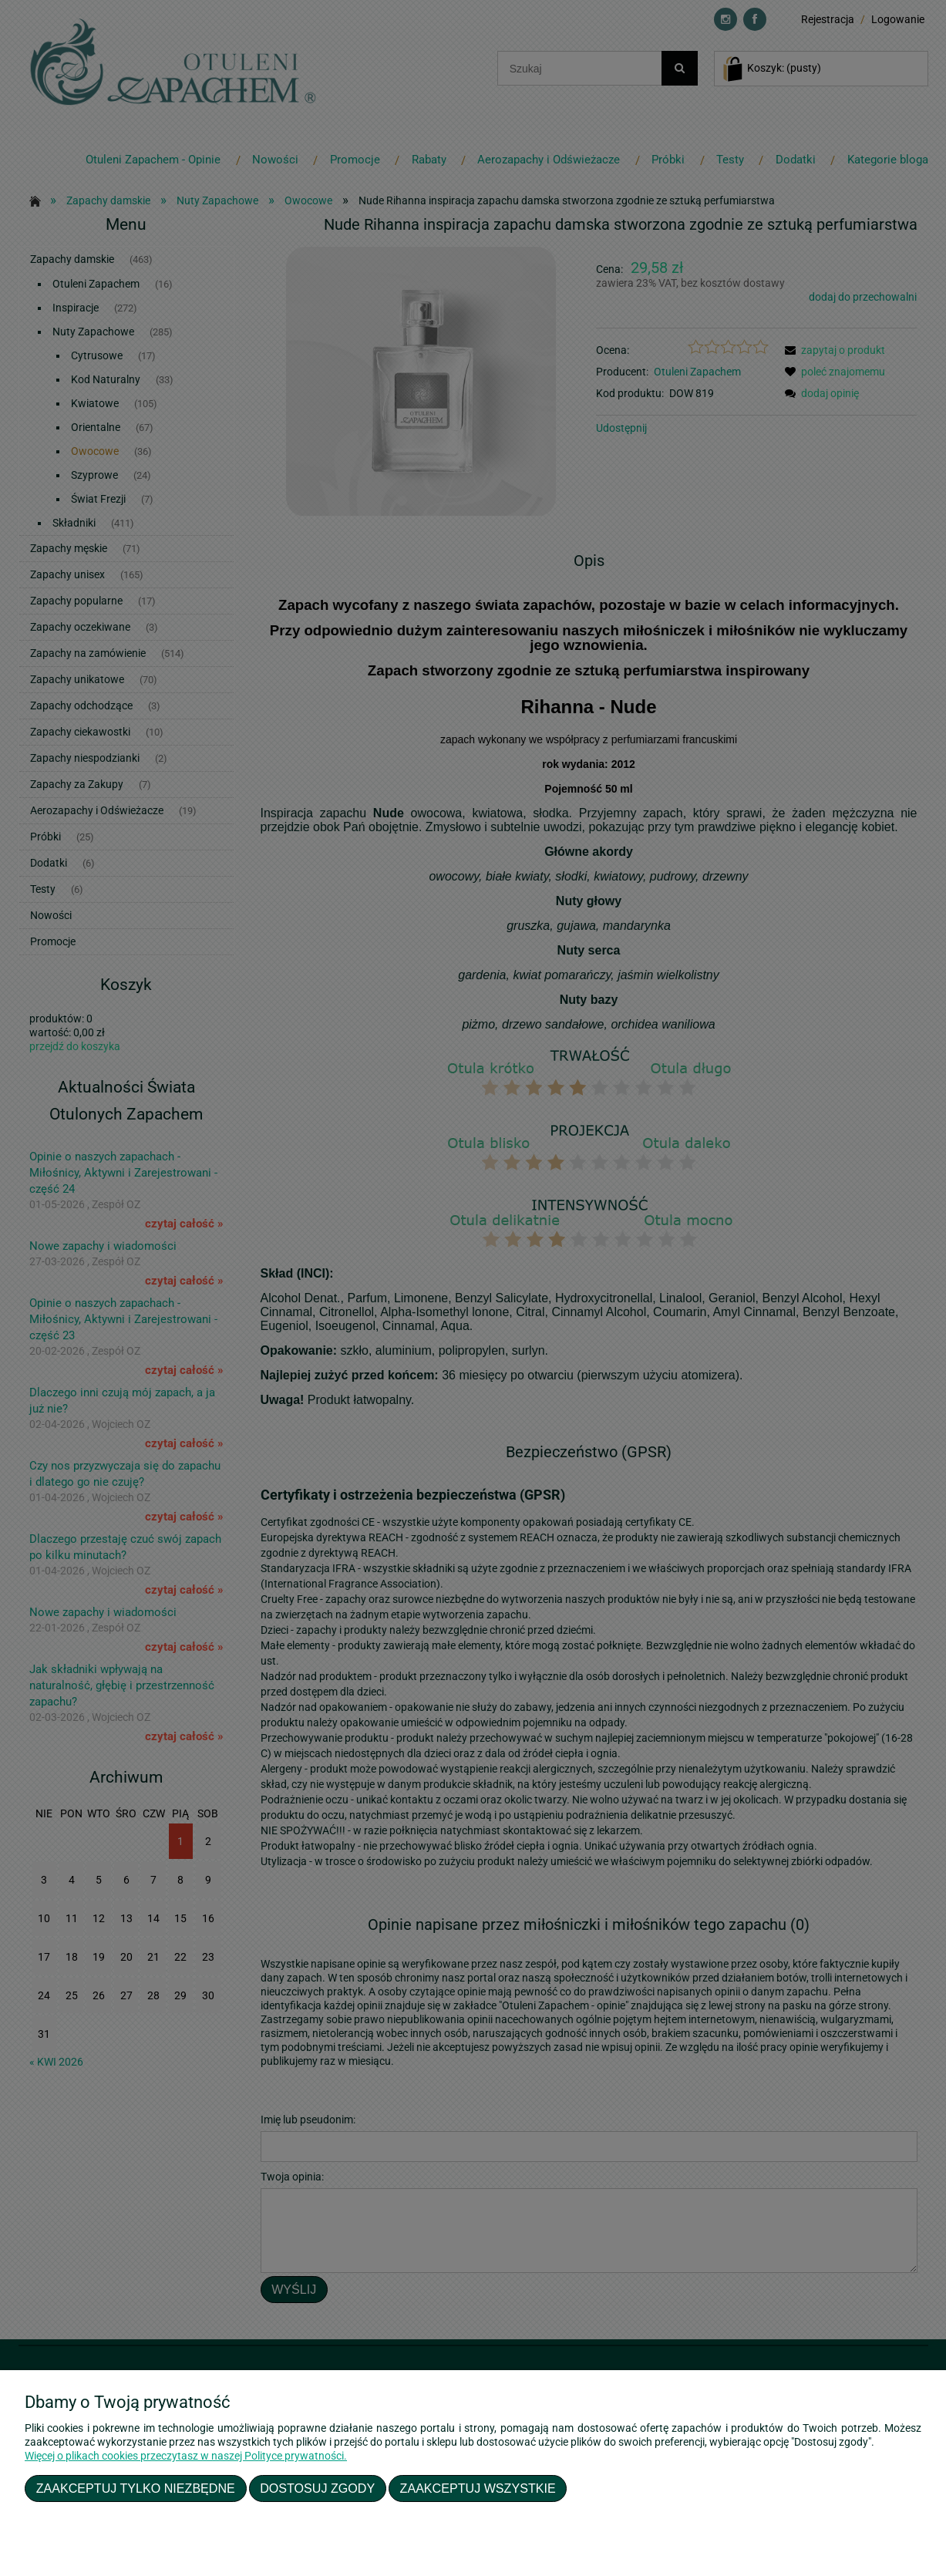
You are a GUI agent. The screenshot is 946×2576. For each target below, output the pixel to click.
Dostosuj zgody (317, 2488)
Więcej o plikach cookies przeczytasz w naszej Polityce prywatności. (186, 2456)
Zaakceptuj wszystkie (478, 2488)
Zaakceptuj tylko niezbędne (135, 2488)
